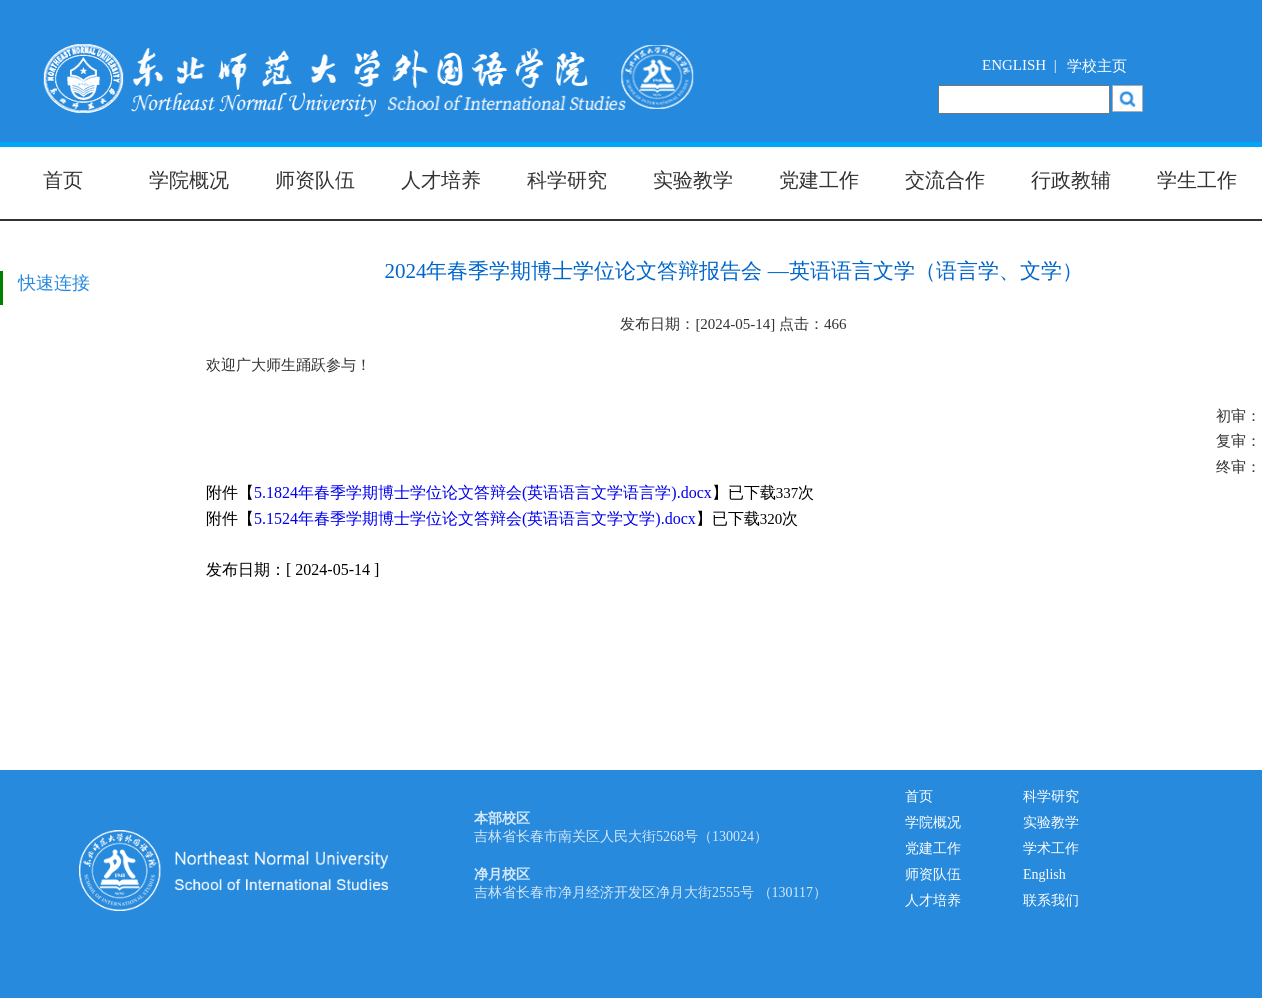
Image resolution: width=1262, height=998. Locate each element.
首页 (63, 180)
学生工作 (1197, 180)
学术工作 (1051, 848)
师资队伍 (315, 180)
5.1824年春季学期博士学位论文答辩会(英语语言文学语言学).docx (483, 492)
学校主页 (1097, 66)
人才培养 (441, 180)
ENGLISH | (1019, 65)
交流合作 (945, 180)
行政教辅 (1071, 180)
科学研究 (567, 180)
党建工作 (819, 180)
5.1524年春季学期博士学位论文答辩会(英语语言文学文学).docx (475, 518)
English (1044, 874)
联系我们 (1051, 900)
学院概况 (189, 180)
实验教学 (693, 180)
